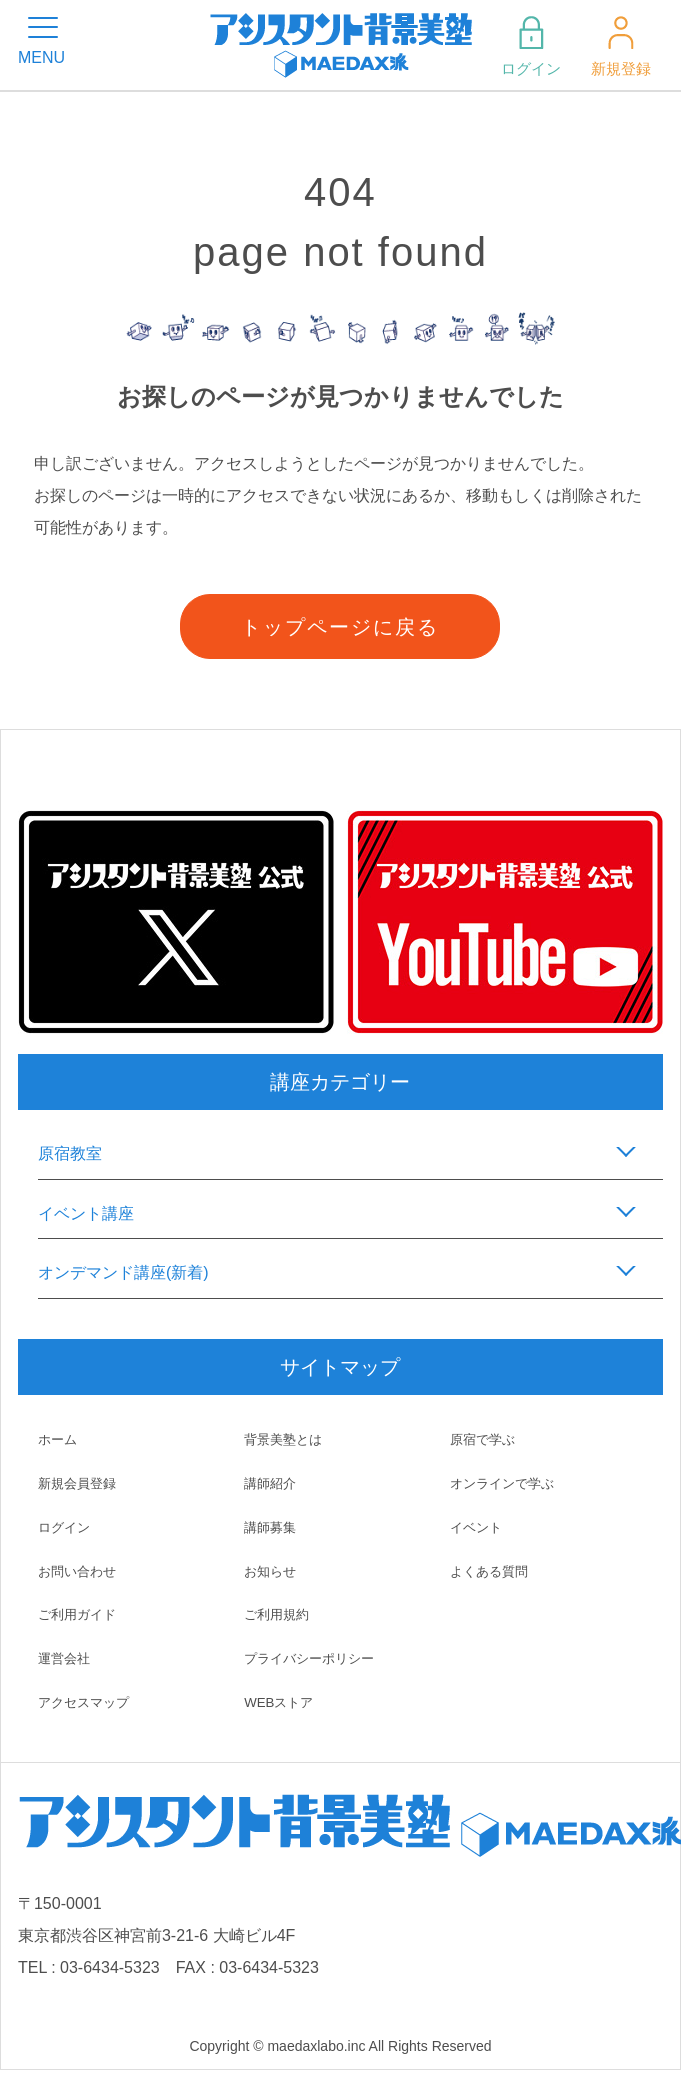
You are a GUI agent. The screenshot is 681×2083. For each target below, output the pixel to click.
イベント (478, 1527)
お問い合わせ (80, 1571)
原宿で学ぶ (485, 1439)
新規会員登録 (80, 1483)
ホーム (59, 1439)
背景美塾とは (286, 1439)
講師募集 (272, 1527)
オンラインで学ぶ (506, 1483)
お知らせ (272, 1571)
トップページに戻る (340, 627)
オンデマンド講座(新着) (123, 1272)
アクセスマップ (87, 1702)
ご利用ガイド (80, 1614)
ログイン (529, 46)
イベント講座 (86, 1213)
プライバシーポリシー (314, 1658)
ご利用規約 (279, 1614)
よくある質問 (492, 1571)
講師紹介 (272, 1483)
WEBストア (281, 1702)
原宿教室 (70, 1153)
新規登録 (619, 46)
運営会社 (66, 1658)
